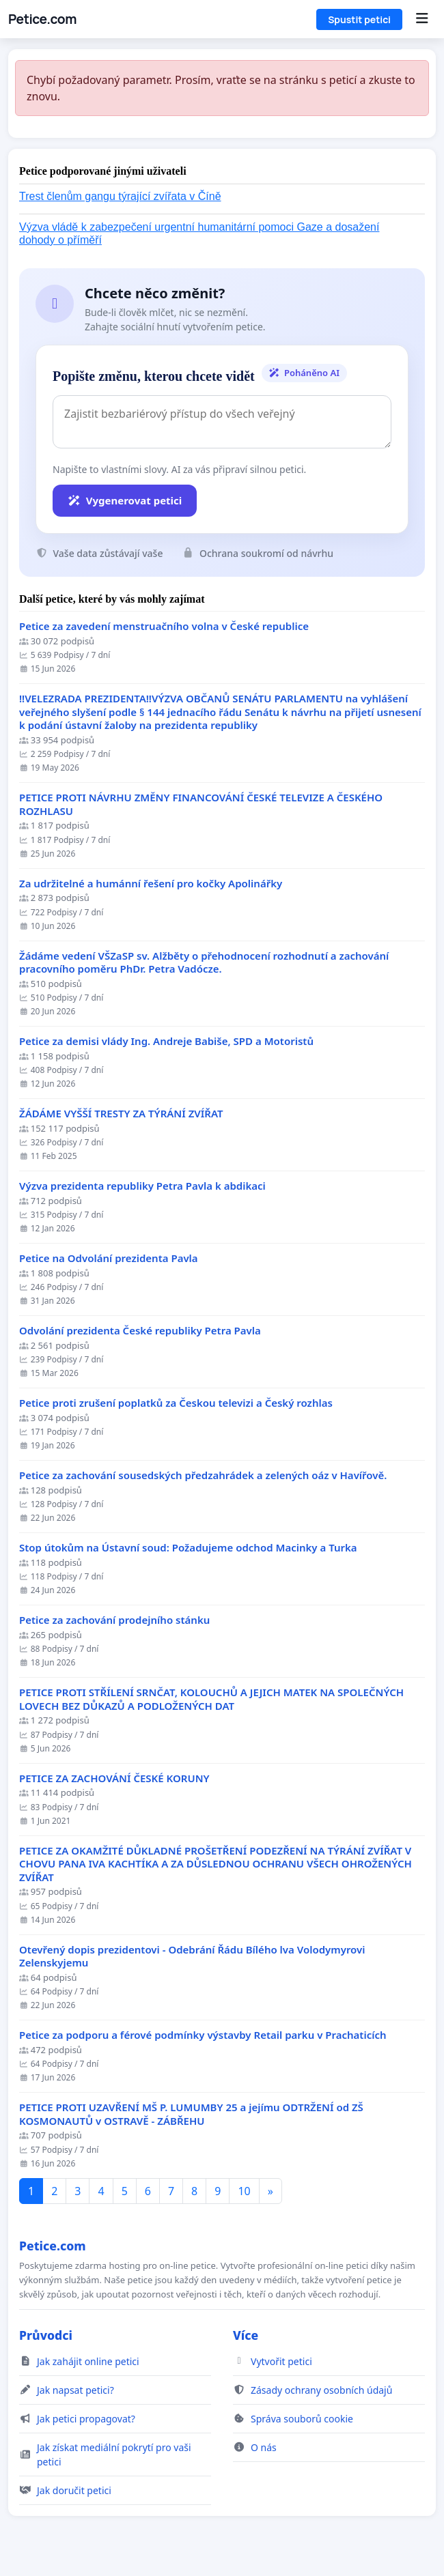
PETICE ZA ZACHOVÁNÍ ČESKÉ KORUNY (114, 1778)
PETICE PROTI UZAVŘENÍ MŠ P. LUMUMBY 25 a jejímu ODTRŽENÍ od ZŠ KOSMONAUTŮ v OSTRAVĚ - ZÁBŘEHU (191, 2114)
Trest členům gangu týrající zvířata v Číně (120, 196)
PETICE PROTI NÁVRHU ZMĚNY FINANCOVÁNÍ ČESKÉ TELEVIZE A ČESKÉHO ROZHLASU (201, 804)
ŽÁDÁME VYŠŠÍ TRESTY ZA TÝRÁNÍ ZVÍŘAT (121, 1113)
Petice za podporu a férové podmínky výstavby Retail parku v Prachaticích (203, 2035)
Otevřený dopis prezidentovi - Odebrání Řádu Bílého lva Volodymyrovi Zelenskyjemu (192, 1956)
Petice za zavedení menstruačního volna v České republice (164, 626)
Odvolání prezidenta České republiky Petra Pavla (140, 1330)
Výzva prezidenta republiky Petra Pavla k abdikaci (142, 1185)
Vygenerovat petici (125, 500)
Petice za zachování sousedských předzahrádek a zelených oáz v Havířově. (203, 1475)
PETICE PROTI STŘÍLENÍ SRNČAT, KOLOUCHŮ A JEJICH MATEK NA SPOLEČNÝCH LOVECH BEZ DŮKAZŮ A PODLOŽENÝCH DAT (211, 1699)
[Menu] (422, 19)
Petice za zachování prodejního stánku (114, 1620)
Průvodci (45, 2335)
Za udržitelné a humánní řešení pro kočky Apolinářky (150, 883)
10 (244, 2191)
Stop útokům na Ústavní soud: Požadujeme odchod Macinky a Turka (188, 1547)
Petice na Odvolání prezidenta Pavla (108, 1258)
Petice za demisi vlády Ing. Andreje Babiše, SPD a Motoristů (166, 1041)
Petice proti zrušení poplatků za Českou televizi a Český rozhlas (176, 1403)
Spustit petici (359, 19)
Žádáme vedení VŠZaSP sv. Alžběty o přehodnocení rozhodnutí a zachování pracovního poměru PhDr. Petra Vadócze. (204, 962)
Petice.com (42, 19)
